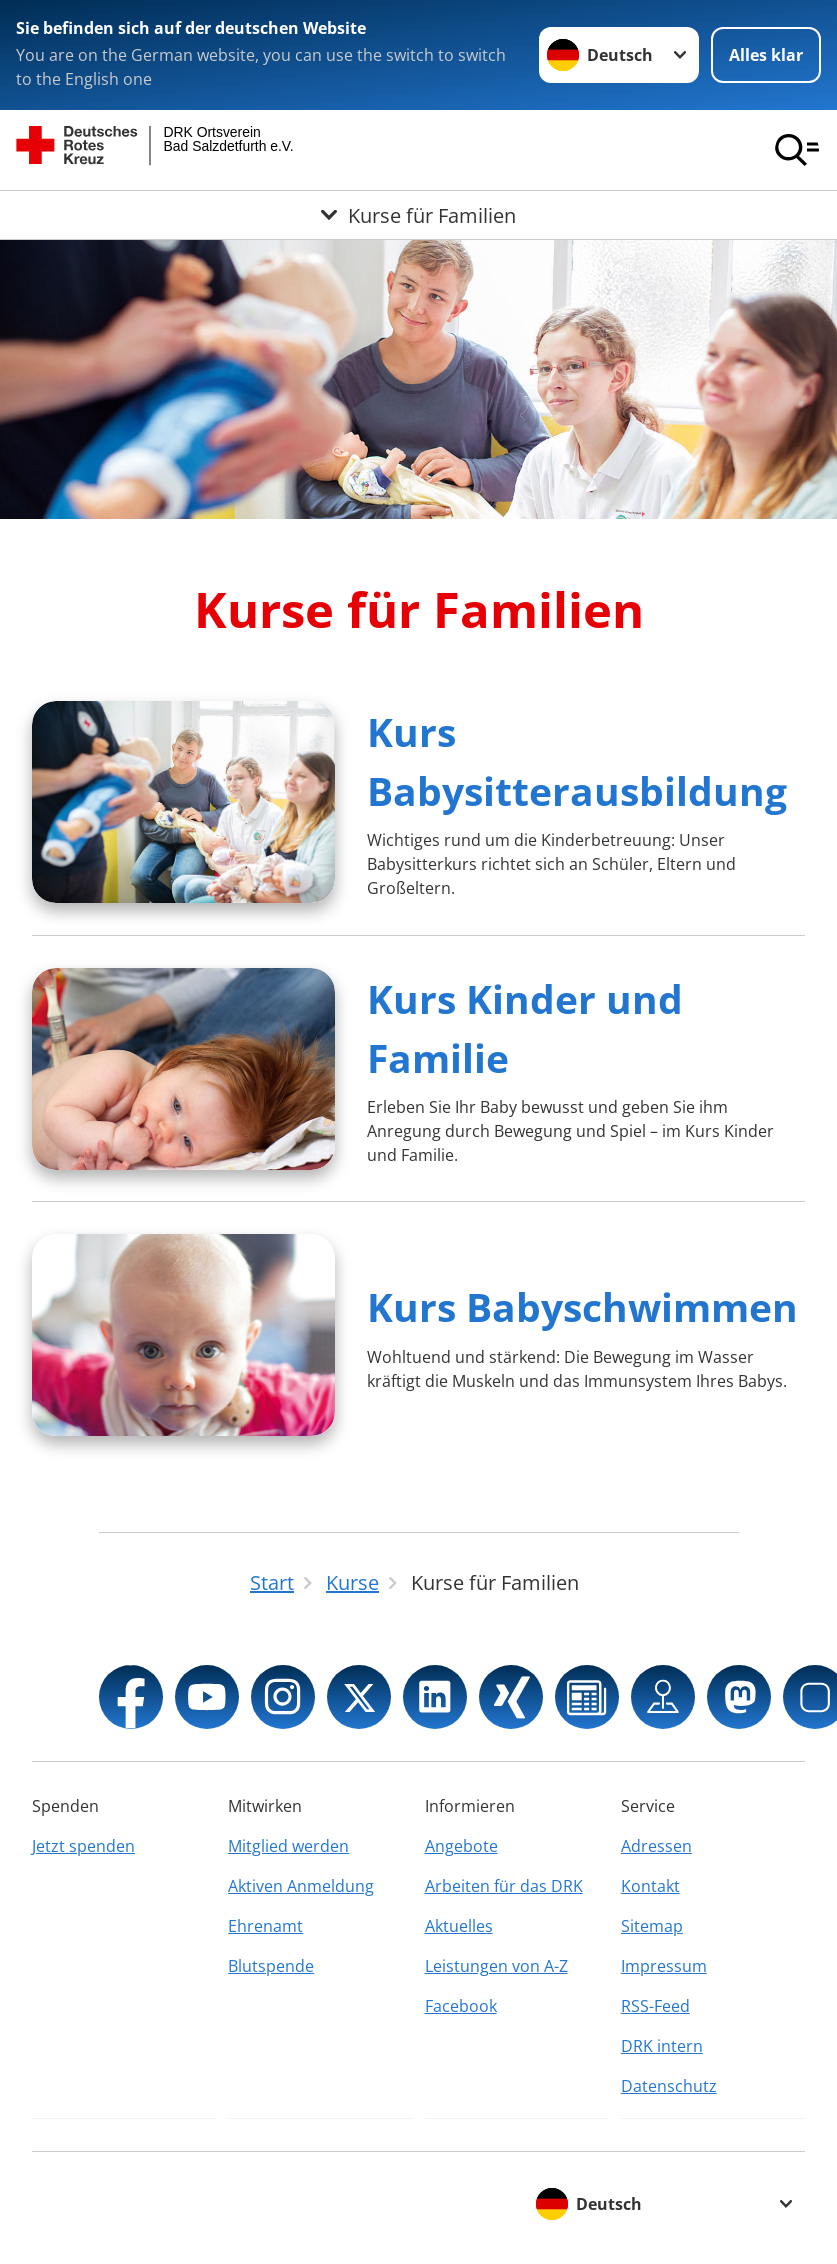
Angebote (461, 1846)
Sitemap (652, 1926)
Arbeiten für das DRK (504, 1886)
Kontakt (650, 1886)
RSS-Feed (655, 2006)
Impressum (664, 1966)
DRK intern (662, 2046)
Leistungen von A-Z (496, 1966)
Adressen (656, 1846)
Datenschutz (669, 2086)
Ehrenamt (265, 1926)
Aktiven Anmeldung (301, 1886)
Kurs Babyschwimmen (582, 1306)
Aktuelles (459, 1926)
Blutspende (271, 1966)
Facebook (461, 2006)
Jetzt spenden (83, 1846)
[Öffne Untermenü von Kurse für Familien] (418, 215)
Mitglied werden (288, 1846)
